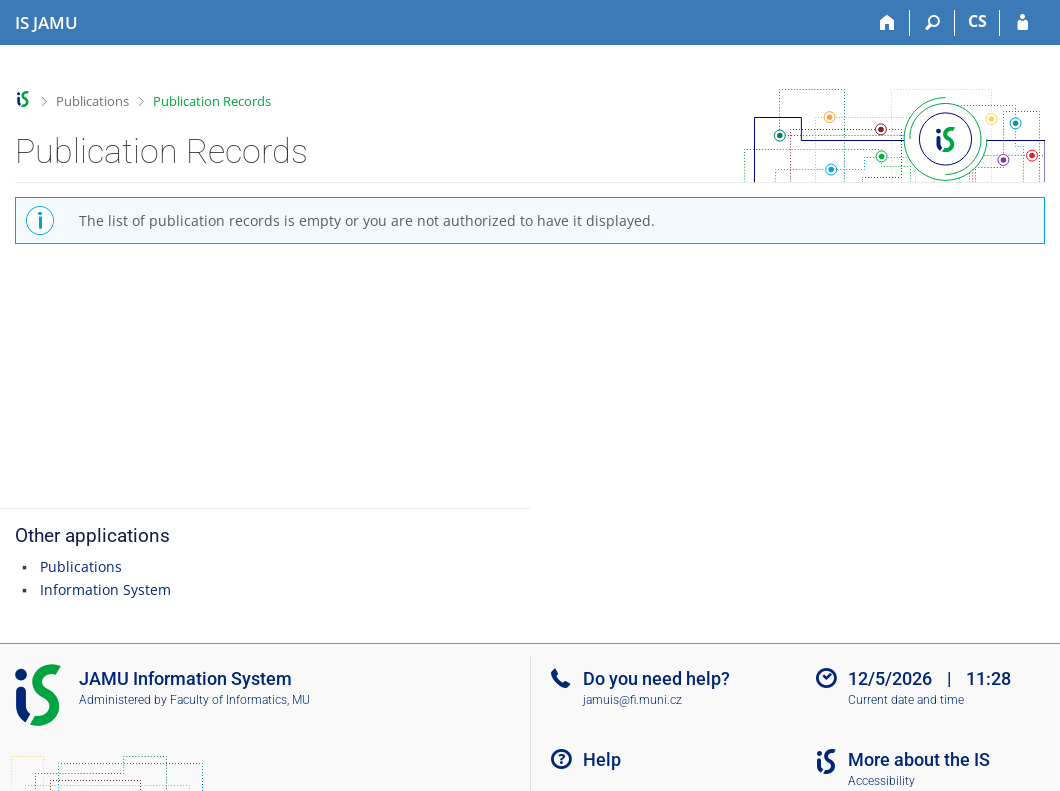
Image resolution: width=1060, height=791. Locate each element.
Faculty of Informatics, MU (240, 700)
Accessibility (881, 781)
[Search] (932, 23)
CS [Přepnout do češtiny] (977, 21)
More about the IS (919, 759)
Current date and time (906, 700)
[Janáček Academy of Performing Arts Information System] (46, 23)
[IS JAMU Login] (1022, 23)
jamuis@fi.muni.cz (632, 700)
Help (602, 759)
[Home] (887, 23)
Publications (92, 101)
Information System (105, 589)
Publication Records (212, 101)
